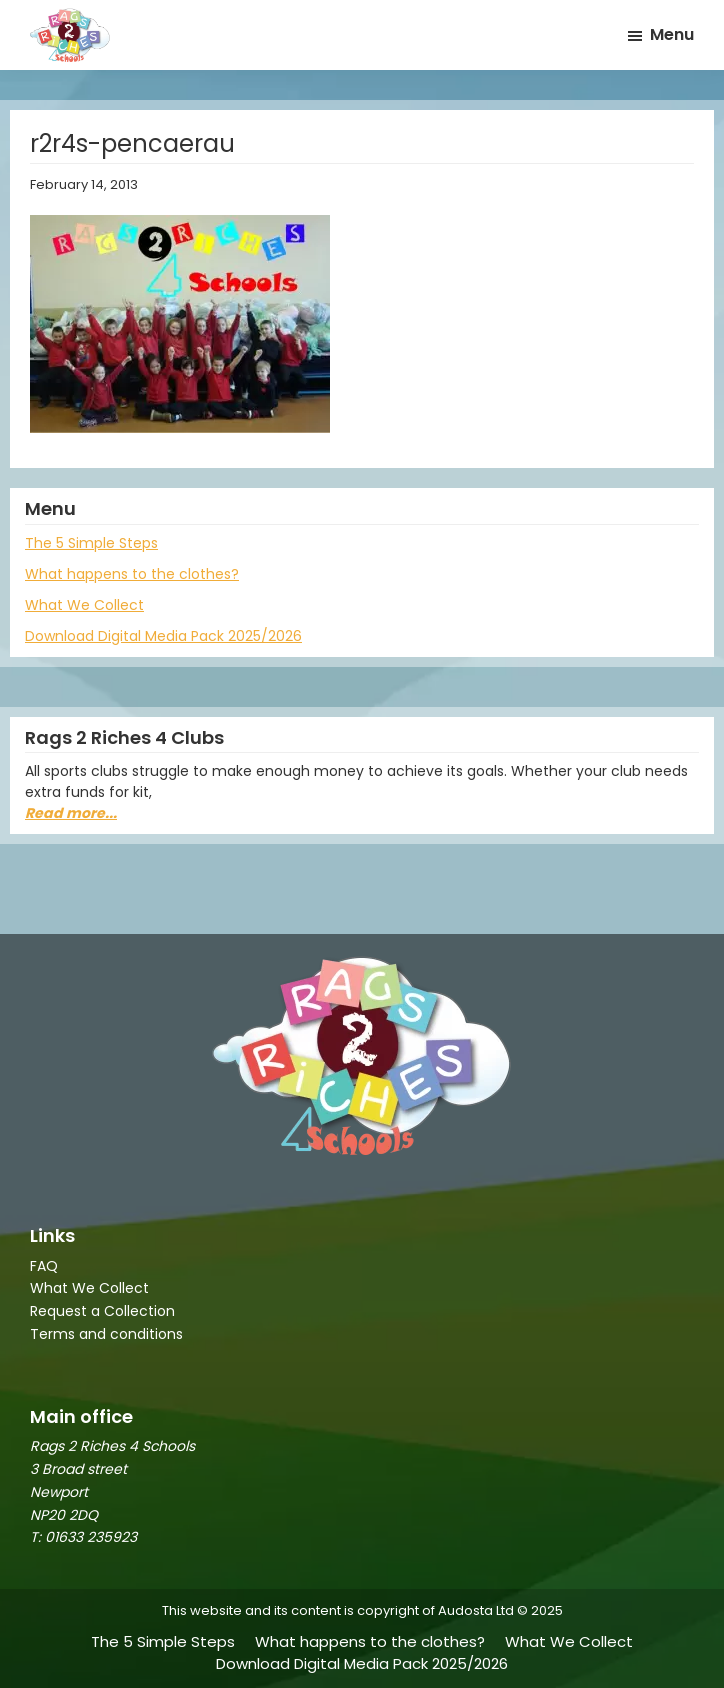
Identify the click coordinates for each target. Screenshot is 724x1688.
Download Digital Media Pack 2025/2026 (163, 636)
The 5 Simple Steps (91, 543)
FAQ (44, 1266)
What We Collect (84, 605)
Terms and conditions (106, 1334)
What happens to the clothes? (132, 574)
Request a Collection (102, 1311)
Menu (672, 34)
